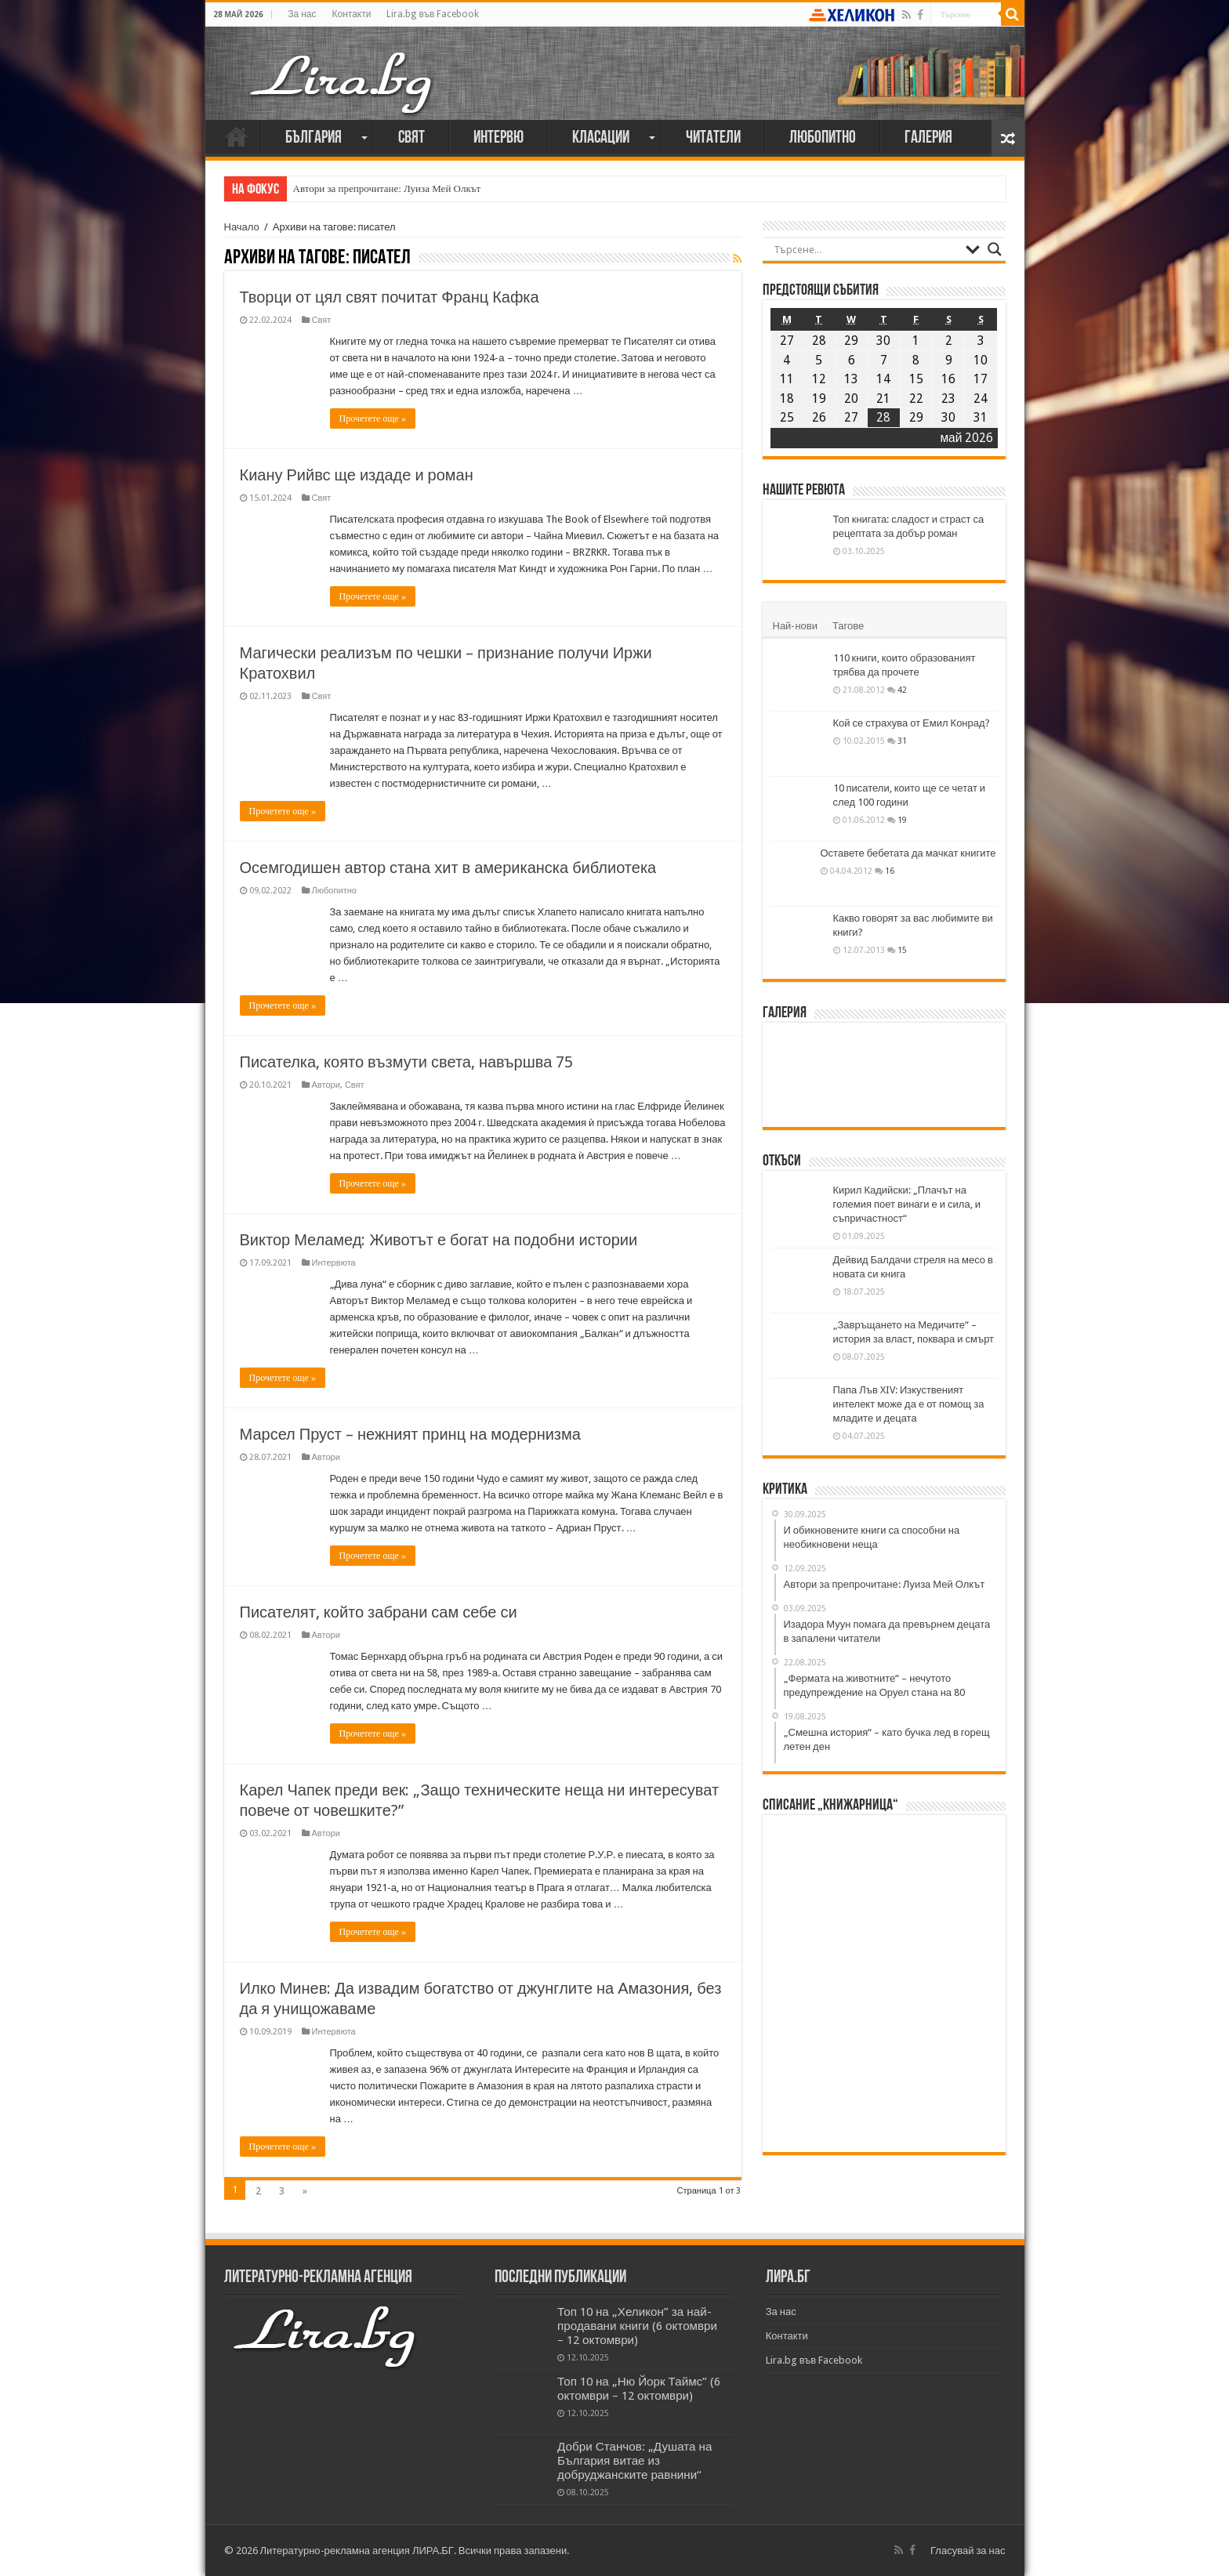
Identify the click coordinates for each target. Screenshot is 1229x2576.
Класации (600, 138)
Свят (411, 138)
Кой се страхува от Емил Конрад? (911, 723)
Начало (236, 136)
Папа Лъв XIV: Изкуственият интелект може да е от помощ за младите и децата (908, 1404)
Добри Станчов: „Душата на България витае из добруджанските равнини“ (634, 2461)
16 (889, 870)
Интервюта (334, 1263)
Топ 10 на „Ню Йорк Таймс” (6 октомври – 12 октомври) (638, 2389)
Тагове (848, 626)
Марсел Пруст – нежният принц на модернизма (410, 1434)
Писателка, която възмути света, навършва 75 (407, 1062)
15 (902, 950)
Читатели (713, 138)
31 (902, 740)
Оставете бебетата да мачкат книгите (908, 853)
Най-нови (795, 626)
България (313, 138)
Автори (326, 1085)
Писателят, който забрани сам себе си (378, 1612)
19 (902, 819)
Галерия (928, 138)
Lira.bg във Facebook (432, 14)
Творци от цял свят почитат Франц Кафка (389, 297)
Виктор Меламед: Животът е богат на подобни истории (439, 1239)
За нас (302, 14)
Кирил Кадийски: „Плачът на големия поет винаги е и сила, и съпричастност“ (907, 1204)
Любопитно (822, 138)
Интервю (498, 138)
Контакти (351, 14)
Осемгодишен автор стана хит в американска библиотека (448, 867)
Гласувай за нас (967, 2550)
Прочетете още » (372, 418)
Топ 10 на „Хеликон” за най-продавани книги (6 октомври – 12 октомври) (637, 2326)
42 (902, 689)
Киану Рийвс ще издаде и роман (356, 475)
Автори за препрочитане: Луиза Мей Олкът (387, 188)
